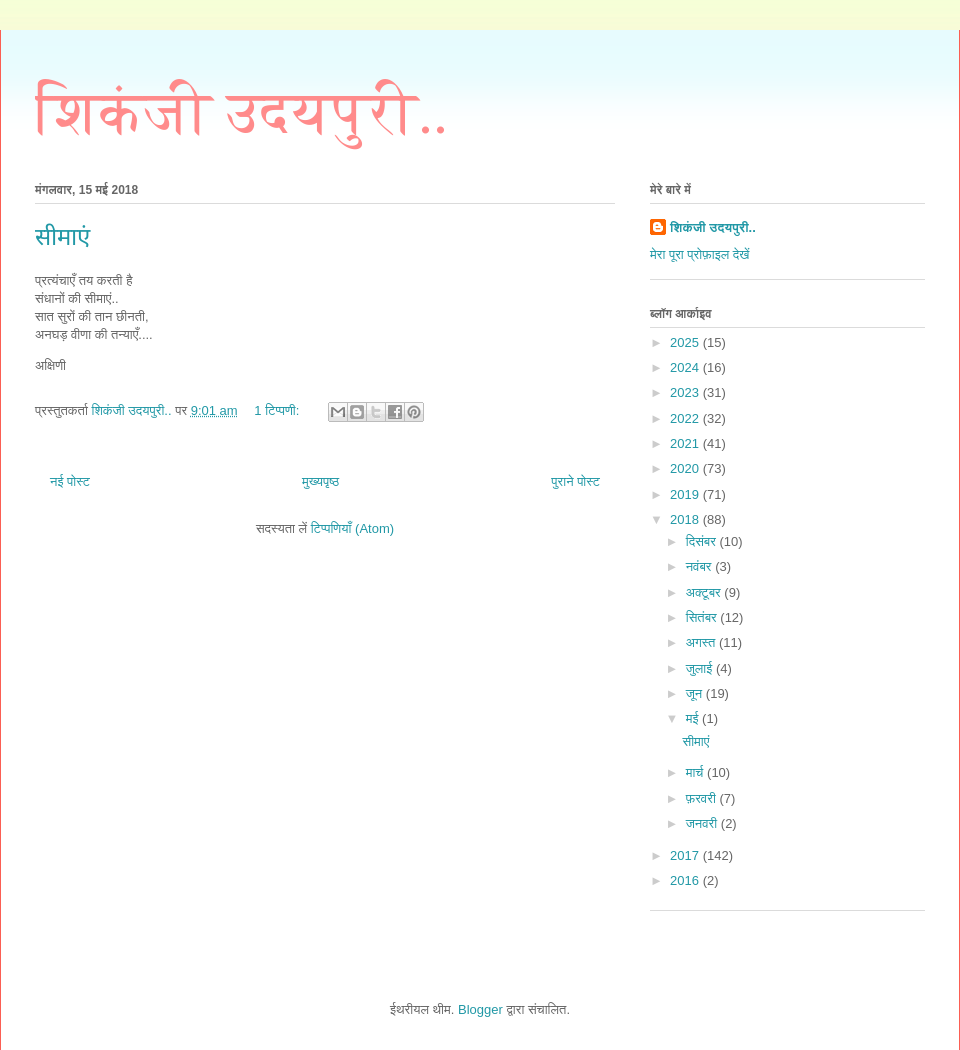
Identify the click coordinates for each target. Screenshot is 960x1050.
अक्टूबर (705, 592)
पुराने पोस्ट (575, 481)
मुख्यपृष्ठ (320, 481)
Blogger (480, 1009)
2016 (686, 880)
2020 (686, 468)
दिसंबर (703, 541)
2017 (686, 855)
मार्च (696, 772)
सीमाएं (62, 237)
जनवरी (703, 823)
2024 (686, 367)
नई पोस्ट (70, 481)
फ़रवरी (703, 798)
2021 (686, 443)
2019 (686, 494)
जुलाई (701, 668)
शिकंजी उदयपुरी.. (241, 113)
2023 (686, 392)
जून (696, 693)
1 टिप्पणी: (278, 410)
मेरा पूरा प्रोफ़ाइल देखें (699, 254)
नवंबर (700, 566)
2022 (686, 418)
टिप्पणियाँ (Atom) (352, 528)
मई (694, 718)
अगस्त (702, 642)
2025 (686, 342)
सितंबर (703, 617)
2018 (686, 519)
